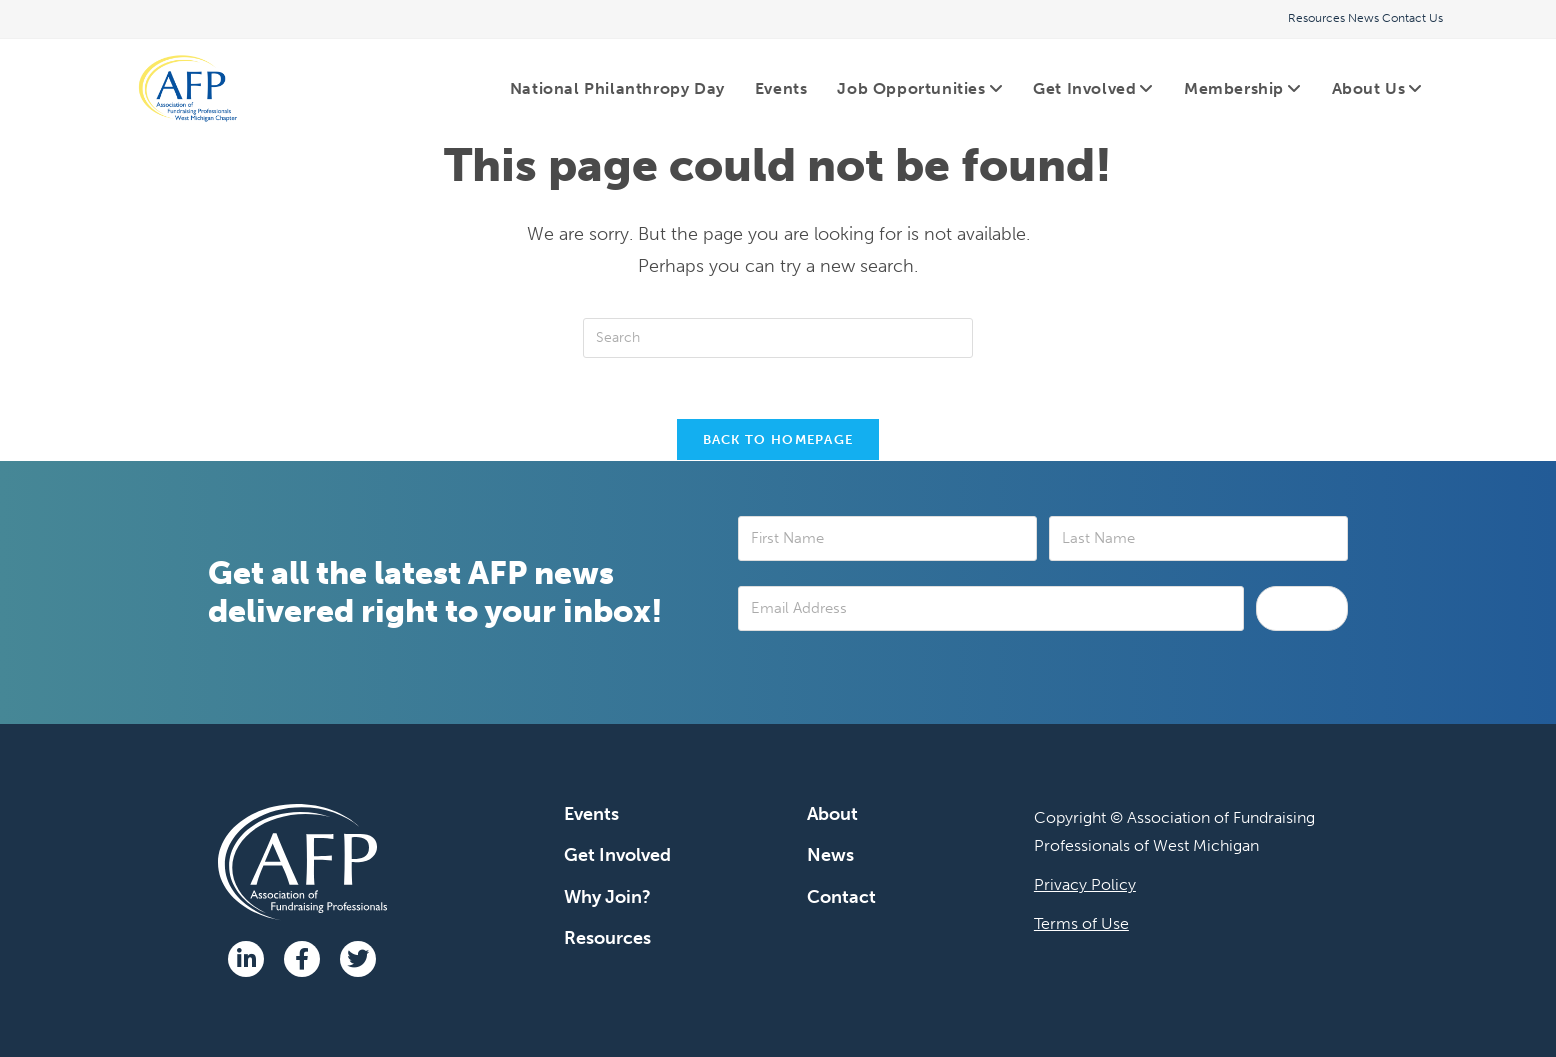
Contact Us (1412, 18)
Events (591, 814)
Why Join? (607, 897)
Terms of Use (1081, 923)
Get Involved (617, 855)
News (1363, 18)
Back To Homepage (778, 439)
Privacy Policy (1085, 884)
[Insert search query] (778, 338)
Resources (1316, 18)
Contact (841, 897)
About (832, 814)
